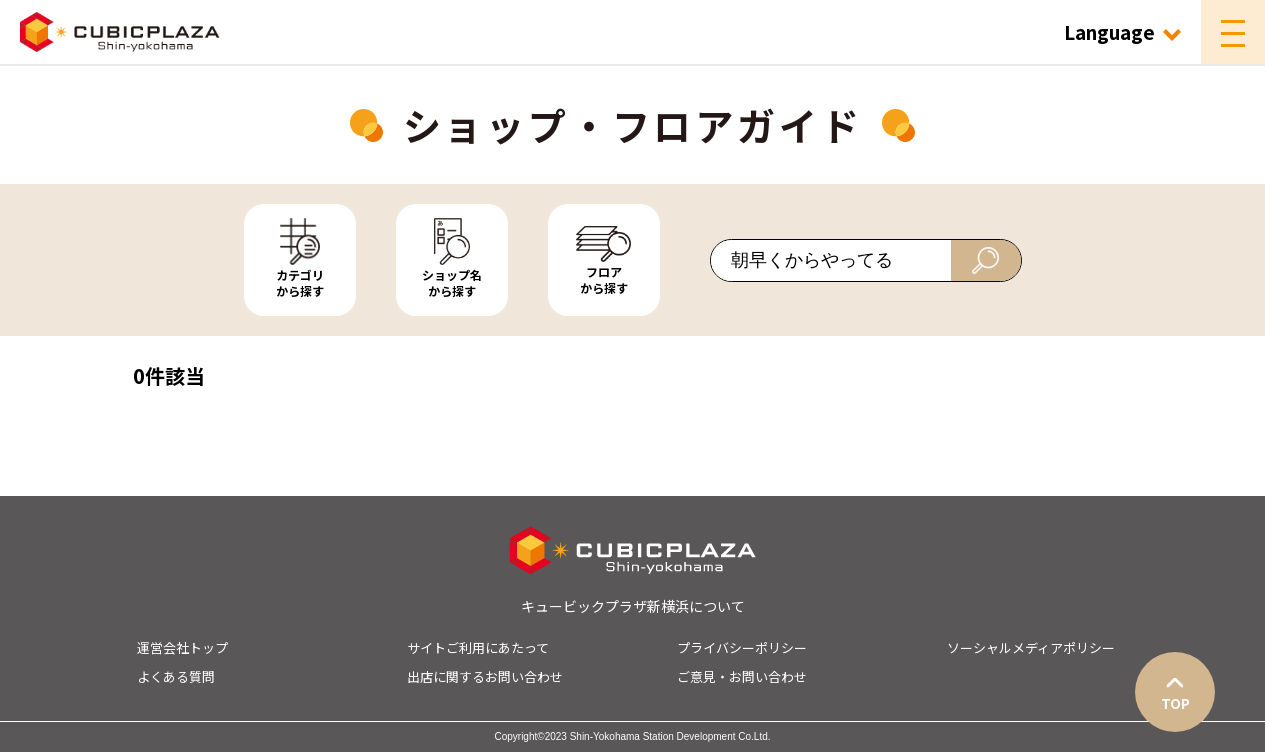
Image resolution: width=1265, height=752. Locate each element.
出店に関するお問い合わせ (485, 676)
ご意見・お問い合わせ (742, 676)
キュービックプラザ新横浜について (633, 606)
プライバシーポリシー (742, 647)
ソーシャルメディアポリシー (1031, 647)
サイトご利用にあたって (478, 647)
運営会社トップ (182, 647)
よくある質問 (176, 676)
